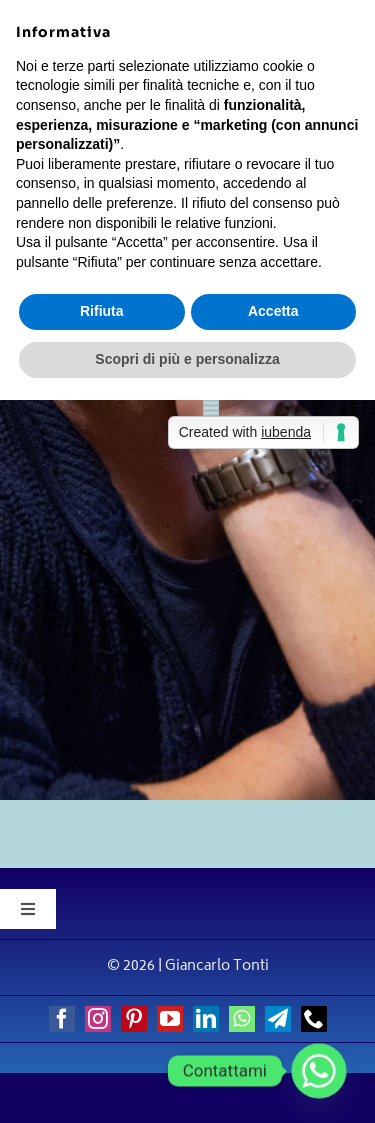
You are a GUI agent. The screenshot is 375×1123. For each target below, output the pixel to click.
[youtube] (170, 1019)
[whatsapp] (242, 1019)
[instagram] (98, 1019)
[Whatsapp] (319, 1071)
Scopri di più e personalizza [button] (187, 359)
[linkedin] (206, 1019)
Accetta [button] (273, 311)
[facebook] (62, 1019)
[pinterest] (134, 1019)
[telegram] (278, 1019)
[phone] (314, 1019)
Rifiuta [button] (102, 311)
